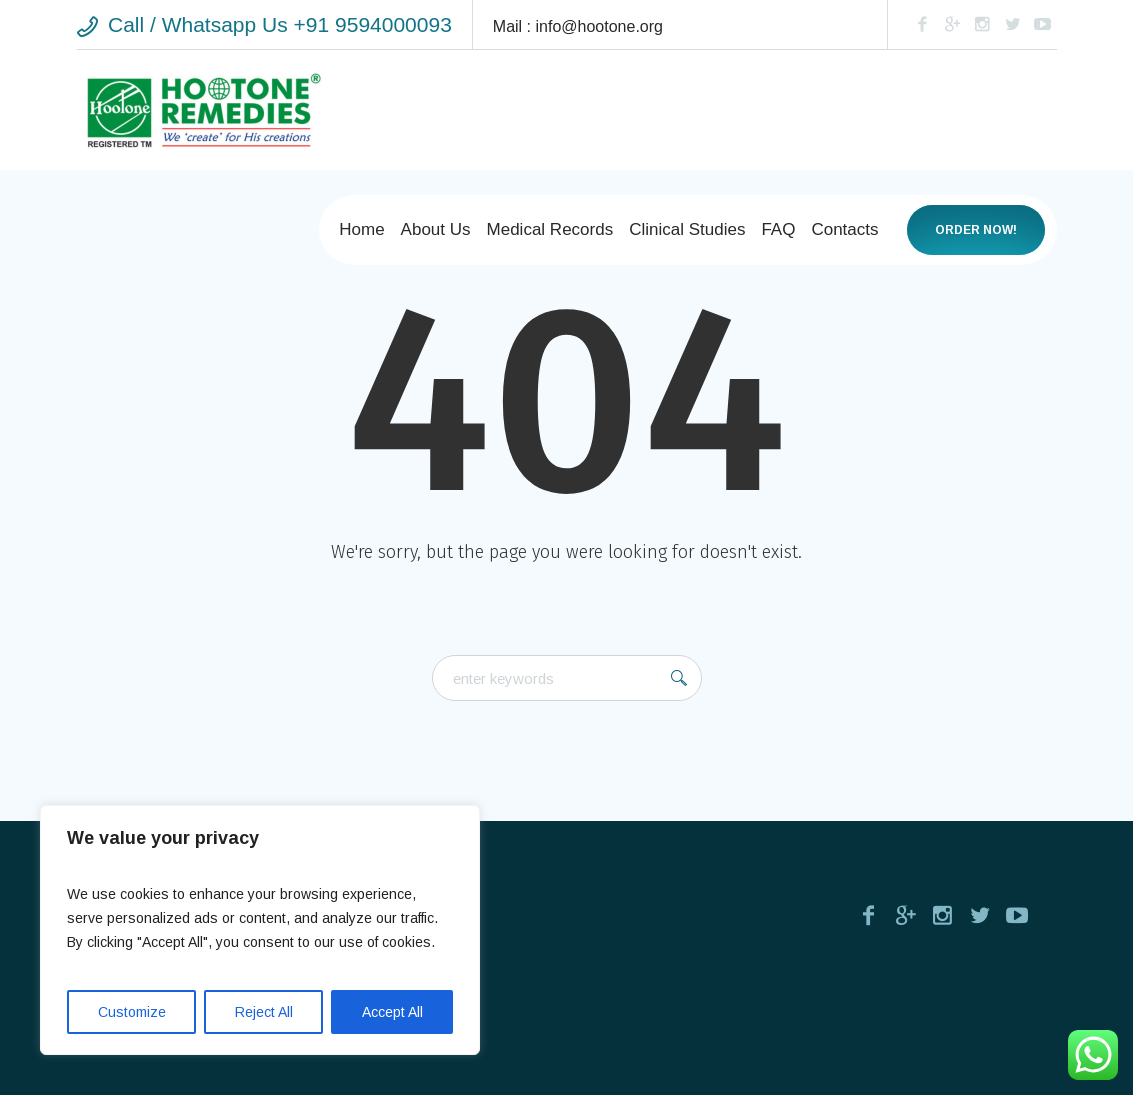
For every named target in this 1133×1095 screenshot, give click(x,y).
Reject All (264, 1012)
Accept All (392, 1012)
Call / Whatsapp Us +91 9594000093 (280, 24)
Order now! (976, 230)
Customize (132, 1012)
